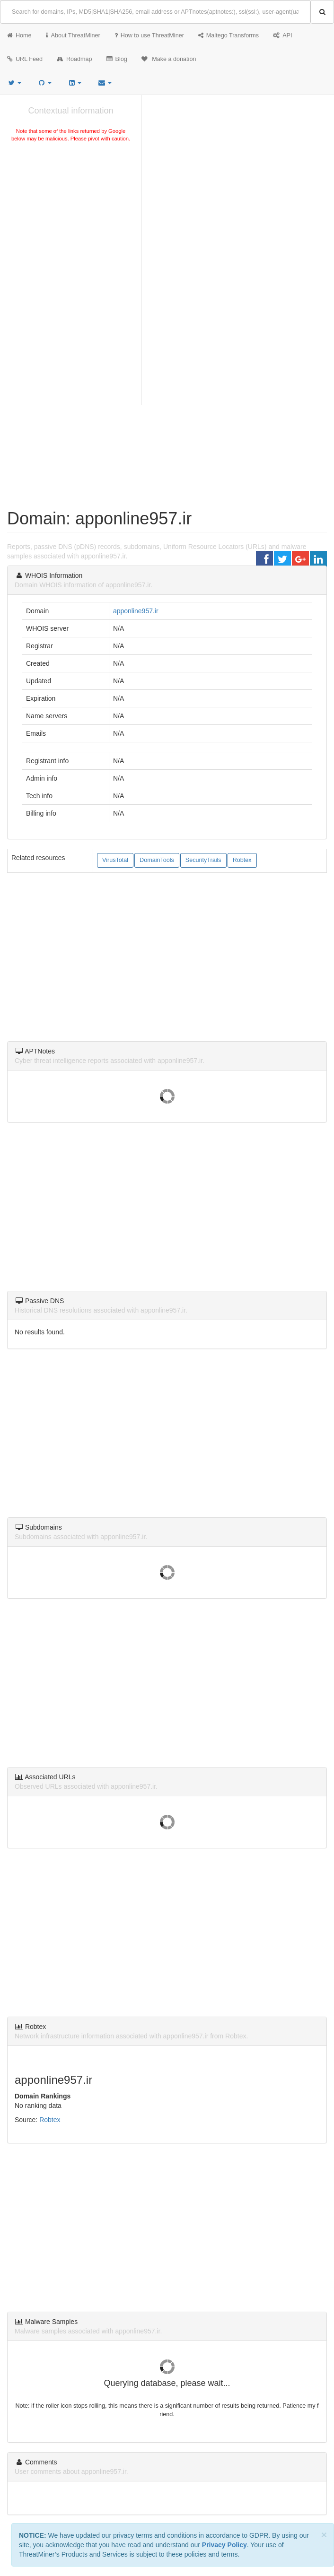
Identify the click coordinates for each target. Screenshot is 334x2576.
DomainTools (157, 860)
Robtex (242, 860)
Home (19, 35)
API (282, 35)
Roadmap (74, 59)
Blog (116, 59)
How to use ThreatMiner (149, 35)
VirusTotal (115, 860)
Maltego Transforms (228, 35)
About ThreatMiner (73, 35)
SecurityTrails (203, 860)
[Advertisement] (70, 215)
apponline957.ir (135, 611)
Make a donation (168, 59)
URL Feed (25, 59)
